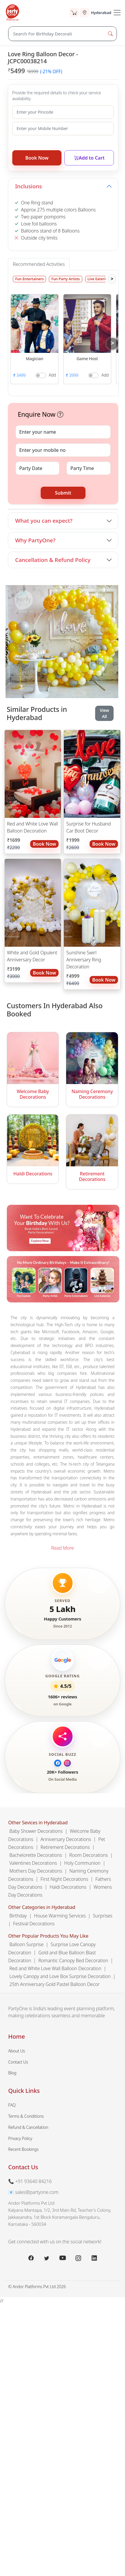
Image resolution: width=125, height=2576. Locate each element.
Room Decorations (88, 1855)
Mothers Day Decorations (35, 1870)
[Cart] (74, 12)
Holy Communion (82, 1862)
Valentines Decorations (33, 1862)
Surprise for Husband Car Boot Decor (88, 827)
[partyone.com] (13, 13)
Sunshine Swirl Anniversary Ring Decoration (83, 959)
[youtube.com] (63, 2258)
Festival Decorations (34, 1923)
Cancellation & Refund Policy (52, 560)
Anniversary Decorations (65, 1839)
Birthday (18, 1915)
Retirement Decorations (65, 1847)
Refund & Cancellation (28, 2127)
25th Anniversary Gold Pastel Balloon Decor (54, 1984)
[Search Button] (110, 34)
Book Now (36, 158)
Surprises (102, 1915)
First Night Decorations (64, 1879)
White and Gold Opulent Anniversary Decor (32, 956)
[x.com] (47, 2258)
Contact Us (18, 2062)
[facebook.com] (31, 2258)
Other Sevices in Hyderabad (38, 1822)
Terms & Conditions (26, 2116)
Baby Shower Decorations (36, 1831)
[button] (34, 323)
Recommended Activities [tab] (39, 264)
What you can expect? (44, 520)
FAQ (12, 2105)
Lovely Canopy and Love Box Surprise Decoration (60, 1976)
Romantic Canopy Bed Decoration (73, 1960)
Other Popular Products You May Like (48, 1936)
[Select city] (95, 12)
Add (52, 374)
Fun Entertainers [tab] (29, 278)
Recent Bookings (23, 2149)
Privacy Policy (20, 2138)
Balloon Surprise (26, 1944)
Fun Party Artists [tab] (65, 278)
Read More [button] (62, 1548)
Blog (12, 2073)
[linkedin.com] (94, 2258)
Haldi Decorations (67, 1886)
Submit (63, 493)
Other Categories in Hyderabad (41, 1907)
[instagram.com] (78, 2258)
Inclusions (28, 186)
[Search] (56, 34)
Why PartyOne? (35, 540)
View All (104, 713)
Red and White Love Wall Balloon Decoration (32, 827)
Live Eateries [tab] (98, 278)
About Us (16, 2051)
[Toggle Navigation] (117, 12)
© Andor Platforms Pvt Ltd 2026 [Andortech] (37, 2286)
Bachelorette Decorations (35, 1855)
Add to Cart (89, 157)
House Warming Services (60, 1915)
